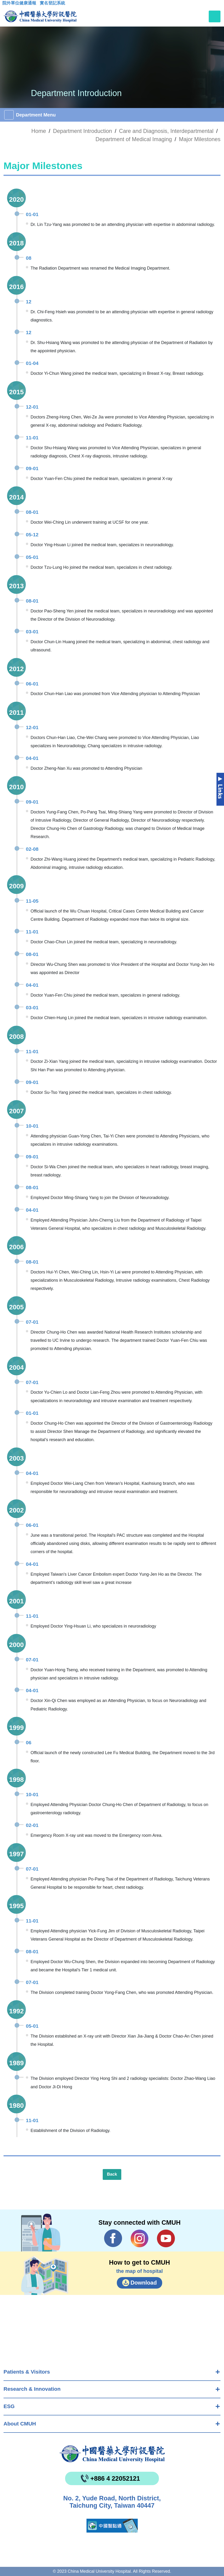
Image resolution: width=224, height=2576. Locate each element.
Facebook (113, 2238)
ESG (9, 2406)
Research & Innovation (32, 2389)
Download (143, 2283)
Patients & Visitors (27, 2372)
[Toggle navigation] (214, 16)
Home (38, 131)
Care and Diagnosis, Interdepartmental (166, 131)
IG (139, 2238)
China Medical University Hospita (112, 2453)
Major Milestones (199, 139)
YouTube (166, 2238)
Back (112, 2174)
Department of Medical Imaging (133, 139)
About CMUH (20, 2424)
